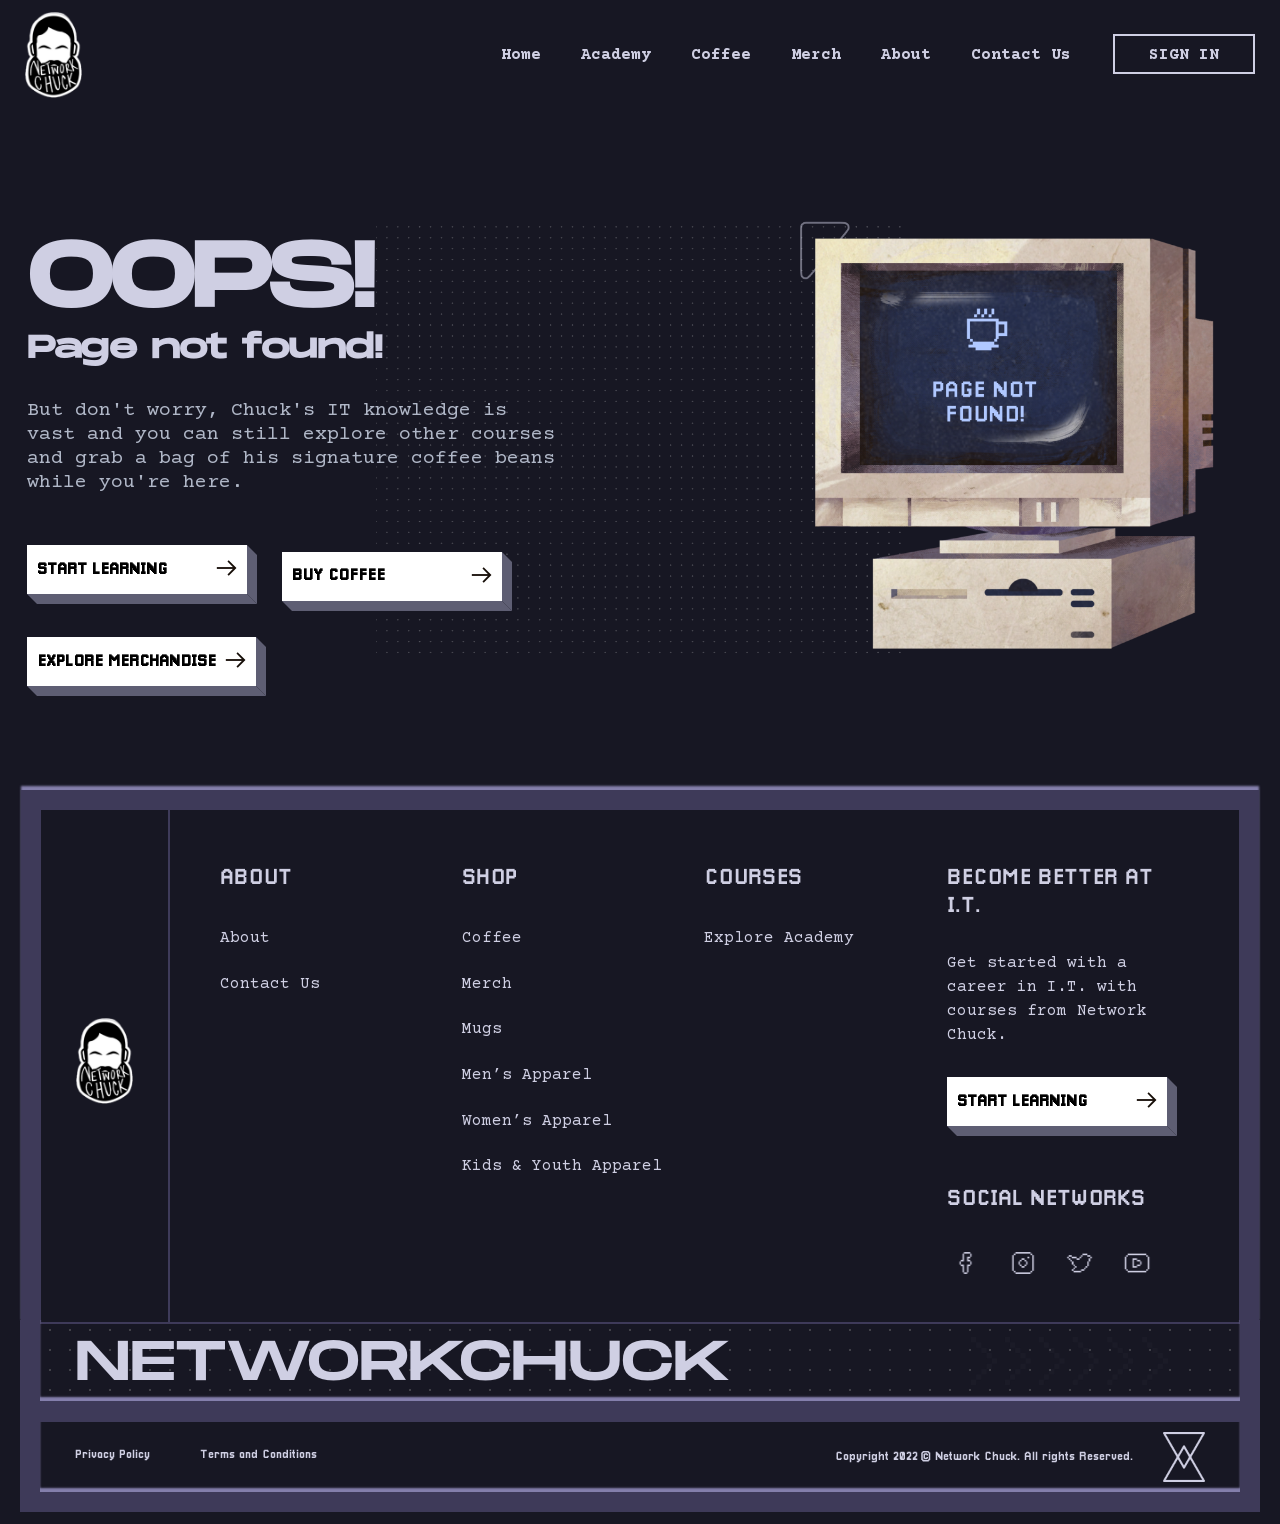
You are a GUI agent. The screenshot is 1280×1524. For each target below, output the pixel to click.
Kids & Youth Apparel (562, 1157)
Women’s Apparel (537, 1112)
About (245, 929)
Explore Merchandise (141, 649)
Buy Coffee (392, 570)
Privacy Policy (112, 1446)
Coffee (492, 929)
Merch (487, 975)
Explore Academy (779, 929)
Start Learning (137, 570)
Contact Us (270, 975)
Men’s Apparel (527, 1066)
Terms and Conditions (258, 1446)
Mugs (482, 1021)
